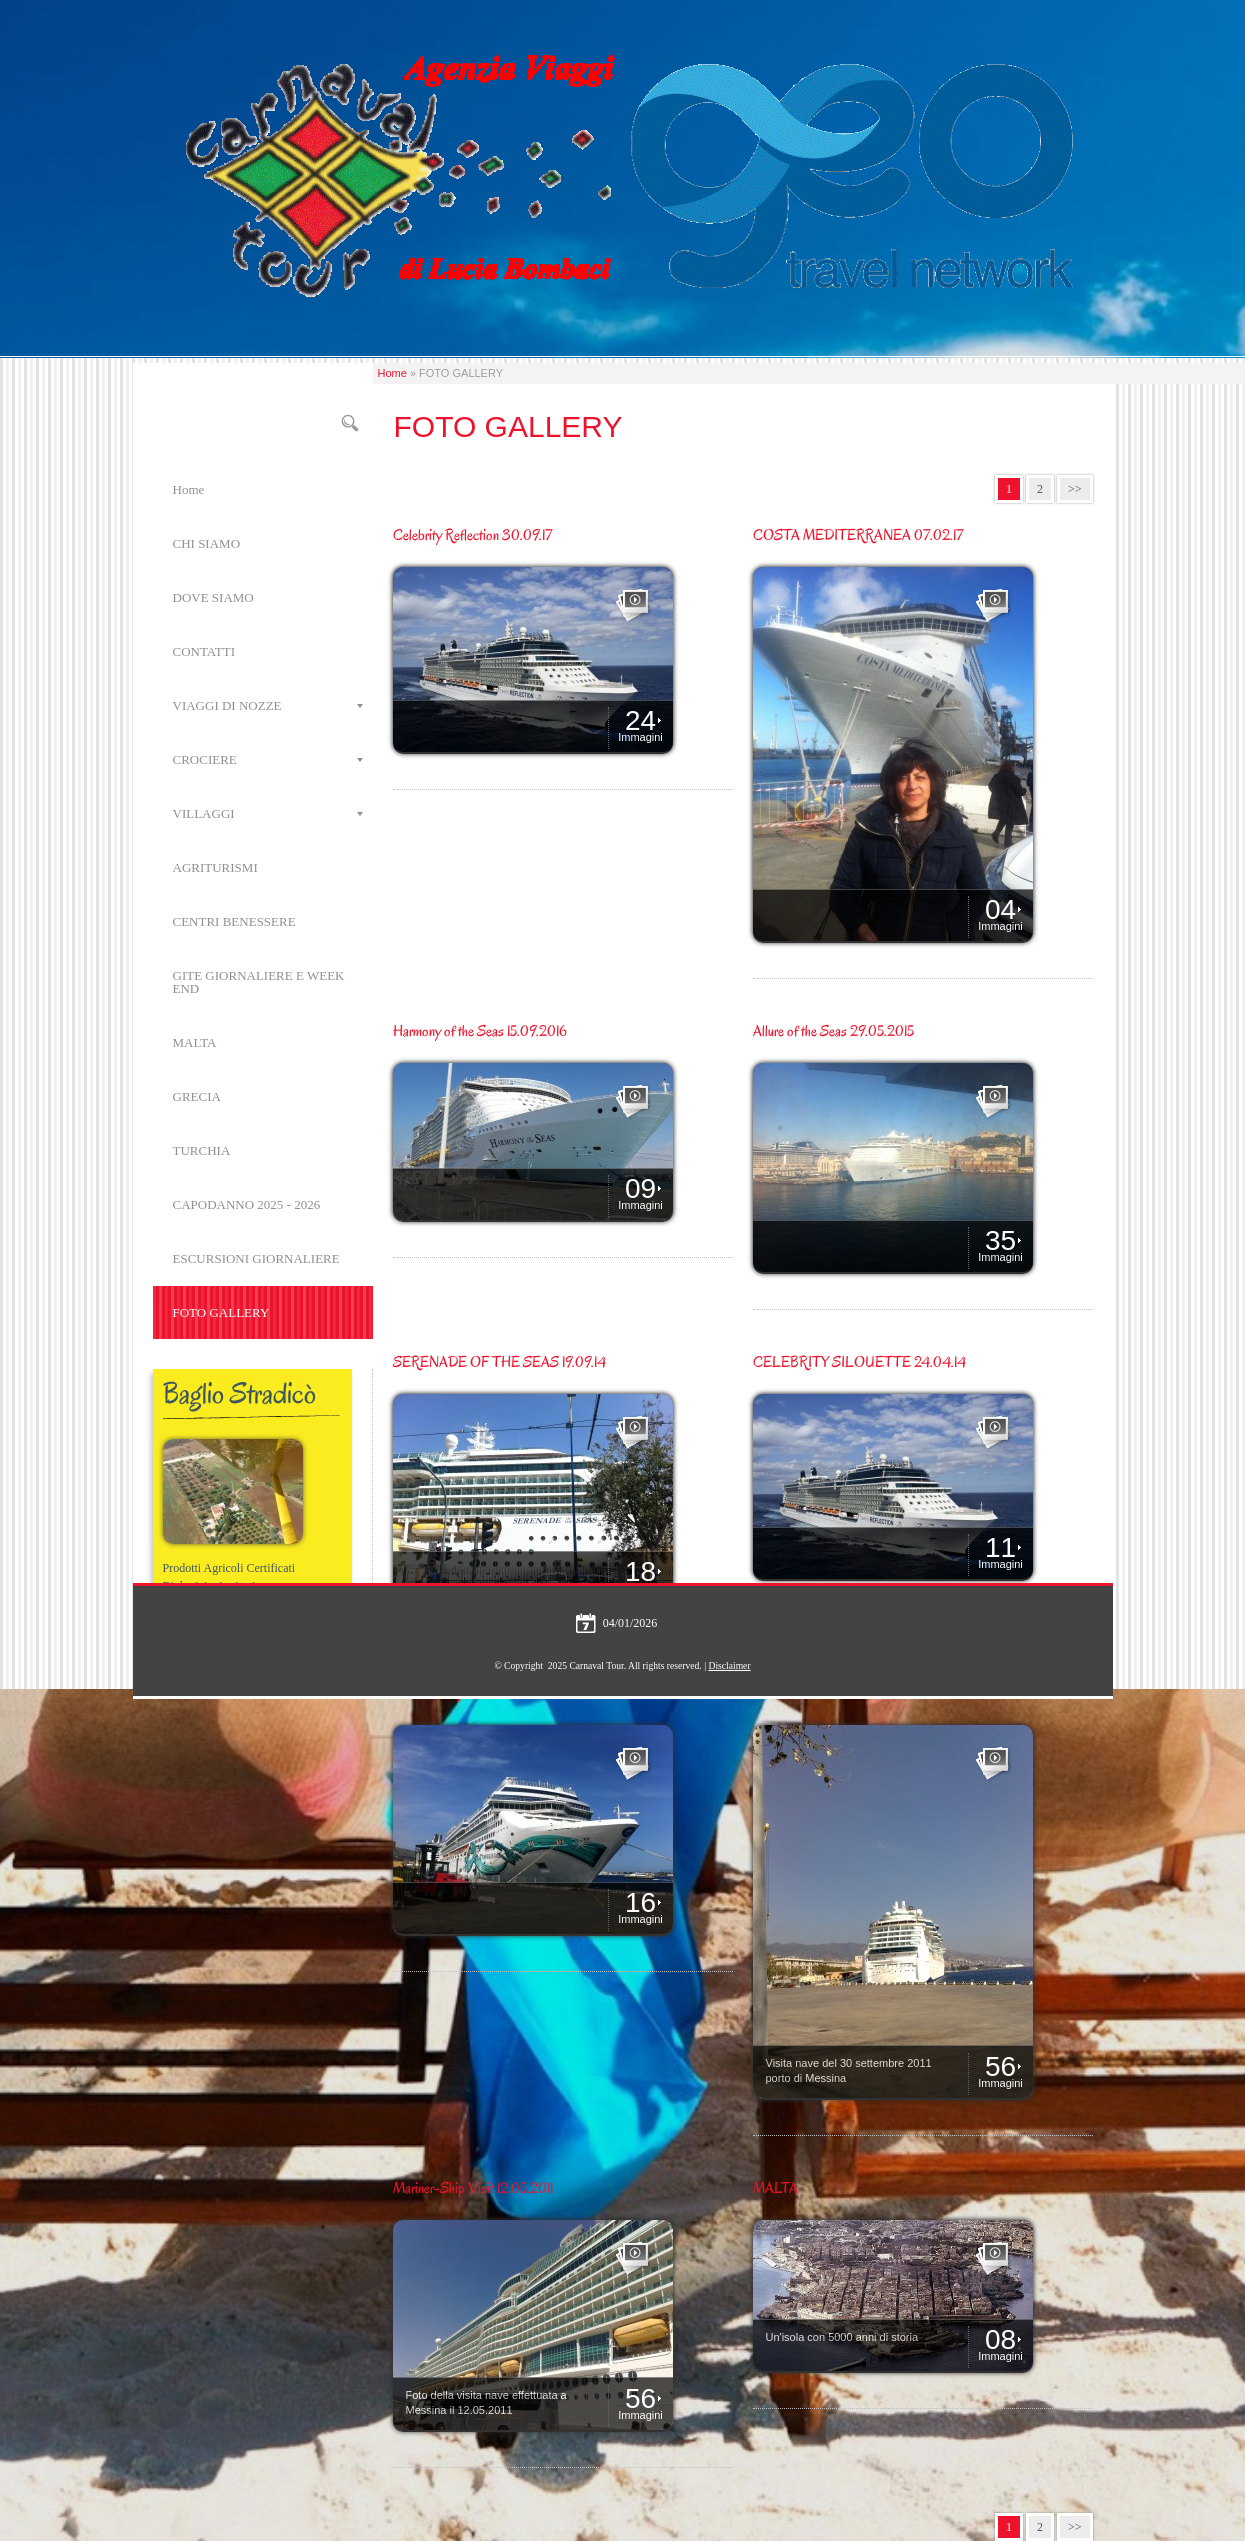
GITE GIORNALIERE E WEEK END (259, 982)
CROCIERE (268, 759)
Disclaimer (729, 1665)
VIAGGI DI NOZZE (268, 705)
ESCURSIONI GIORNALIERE (256, 1258)
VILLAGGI (268, 813)
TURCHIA (202, 1150)
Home (392, 373)
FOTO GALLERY (221, 1312)
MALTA (195, 1042)
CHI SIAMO (207, 543)
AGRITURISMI (215, 867)
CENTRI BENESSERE (234, 921)
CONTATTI (204, 651)
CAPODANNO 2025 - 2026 (247, 1204)
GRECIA (197, 1096)
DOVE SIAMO (213, 597)
